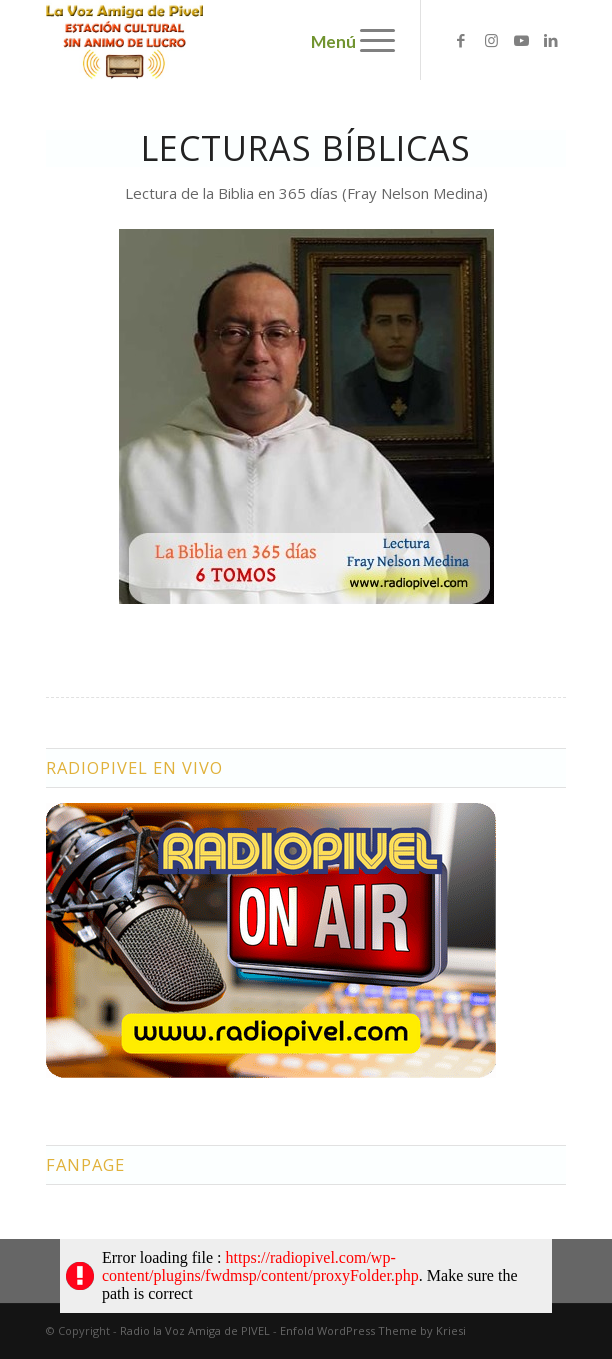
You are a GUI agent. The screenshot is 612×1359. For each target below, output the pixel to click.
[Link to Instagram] (491, 40)
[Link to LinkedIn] (551, 40)
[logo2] (254, 40)
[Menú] (367, 40)
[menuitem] (367, 40)
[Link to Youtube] (521, 40)
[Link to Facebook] (461, 40)
